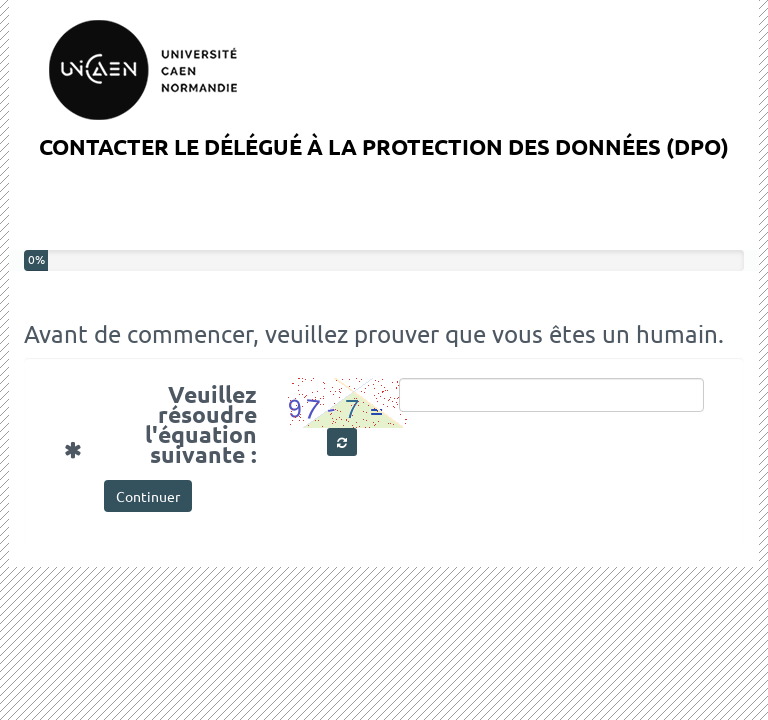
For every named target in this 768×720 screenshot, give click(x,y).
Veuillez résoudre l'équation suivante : (168, 422)
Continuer (148, 496)
